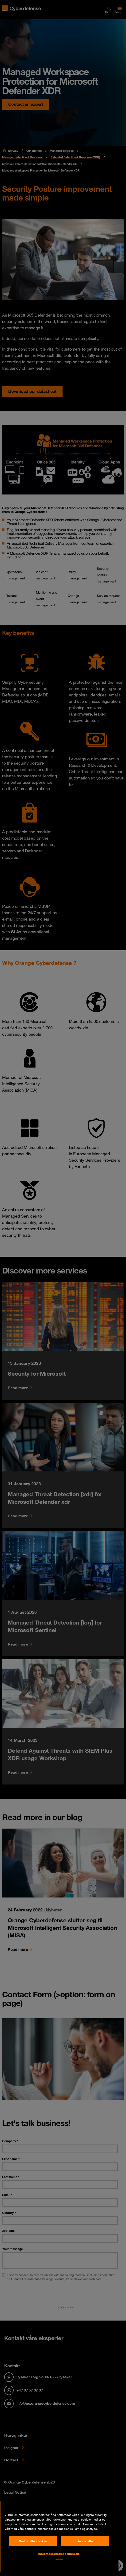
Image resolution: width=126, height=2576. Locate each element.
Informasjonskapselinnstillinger (59, 2556)
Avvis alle (85, 2541)
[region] (59, 2536)
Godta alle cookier (33, 2541)
